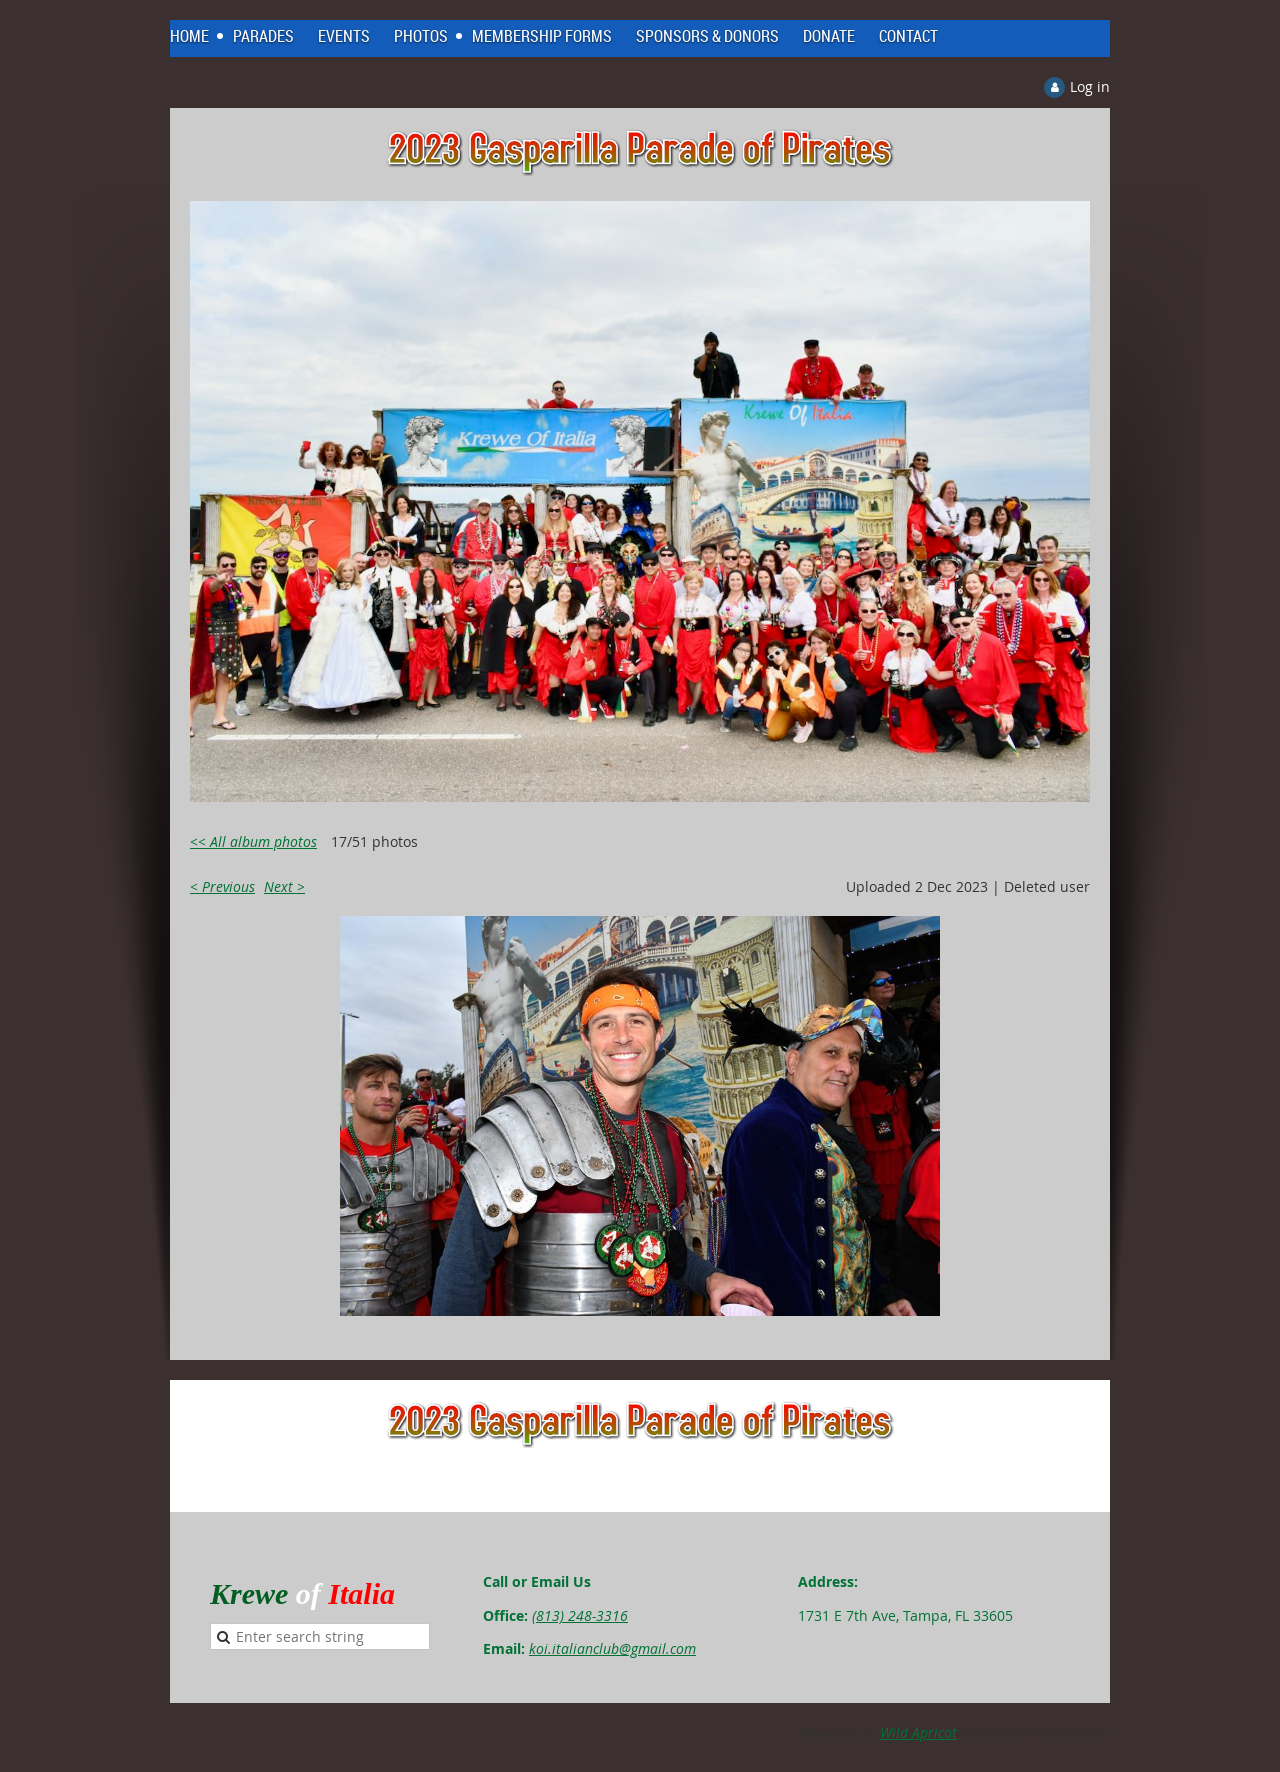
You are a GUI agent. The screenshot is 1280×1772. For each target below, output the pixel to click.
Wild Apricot (918, 1732)
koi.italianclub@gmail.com (612, 1648)
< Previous (222, 886)
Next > (284, 886)
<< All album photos (253, 841)
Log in (1090, 86)
